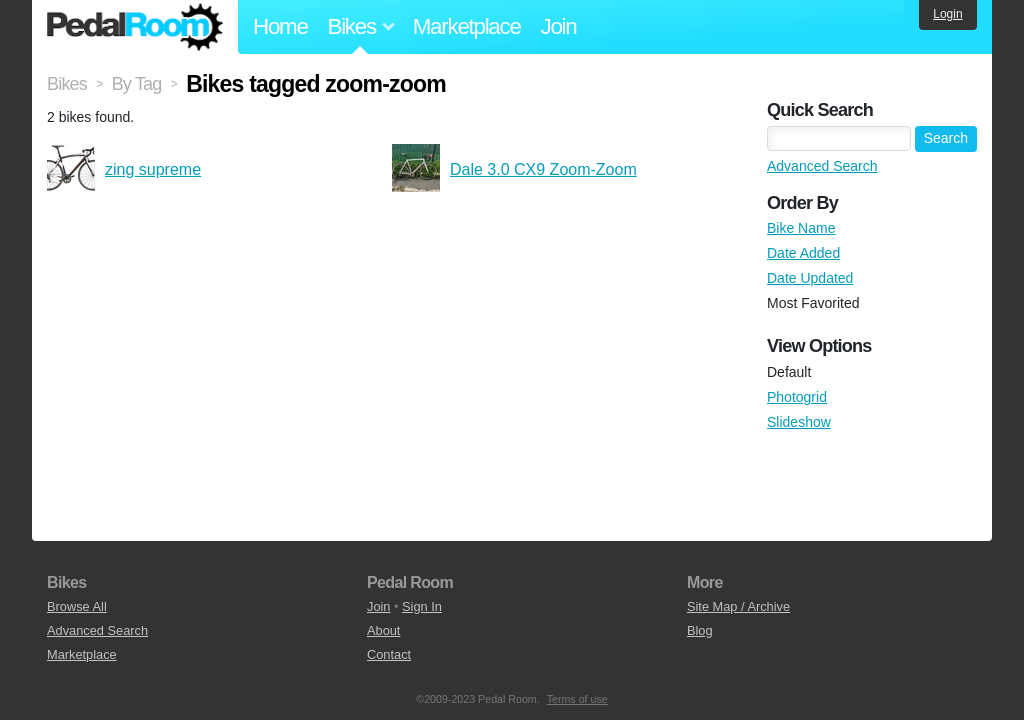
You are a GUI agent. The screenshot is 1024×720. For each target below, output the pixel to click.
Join (559, 26)
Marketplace (467, 26)
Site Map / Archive (738, 606)
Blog (700, 630)
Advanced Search (822, 166)
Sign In (422, 606)
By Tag (137, 84)
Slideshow (799, 422)
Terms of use (577, 699)
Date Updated (810, 278)
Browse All (77, 606)
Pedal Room (135, 27)
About (383, 630)
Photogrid (797, 397)
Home (280, 26)
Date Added (803, 253)
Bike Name (801, 228)
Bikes (67, 84)
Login (947, 14)
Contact (389, 654)
